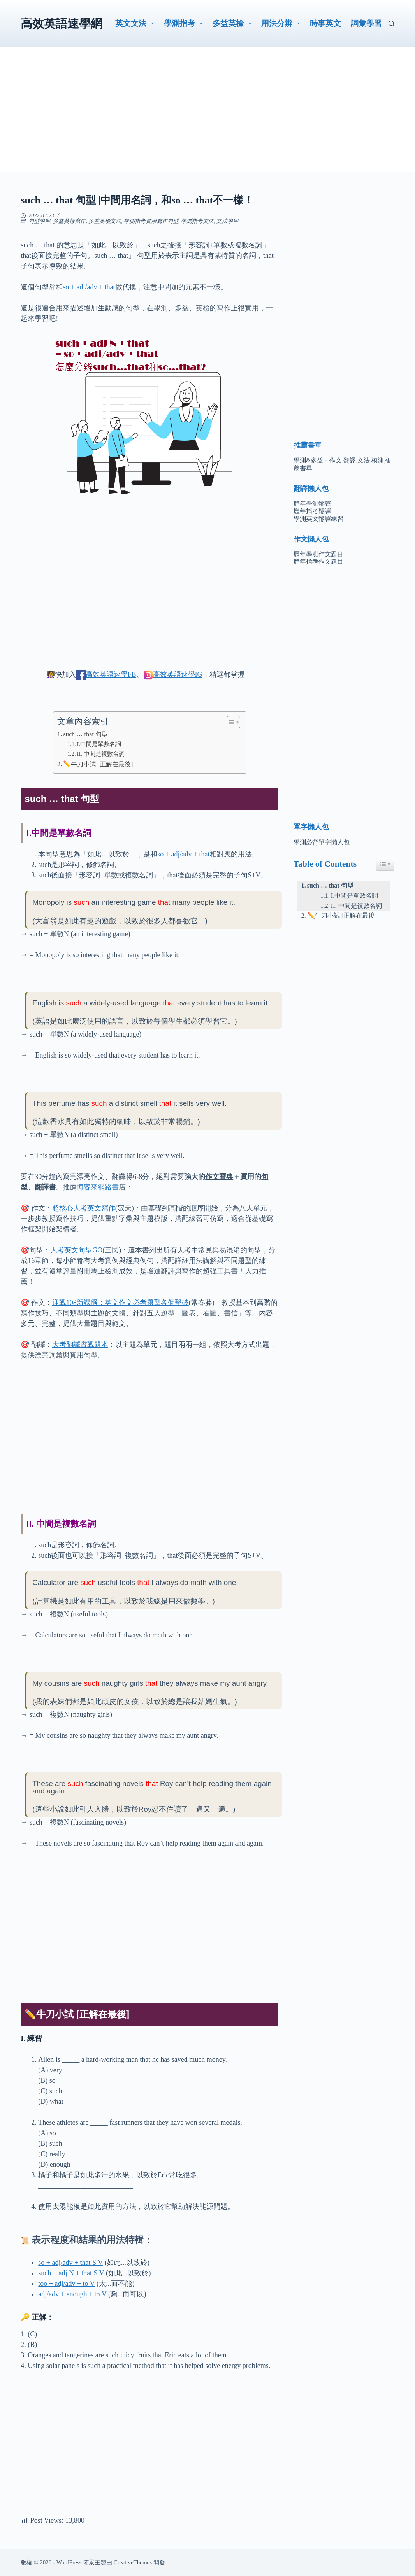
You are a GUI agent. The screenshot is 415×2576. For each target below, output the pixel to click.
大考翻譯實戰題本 (80, 1344)
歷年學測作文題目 (318, 554)
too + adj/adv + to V (66, 2283)
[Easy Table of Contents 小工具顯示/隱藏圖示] (385, 864)
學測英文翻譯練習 (318, 518)
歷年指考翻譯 (312, 511)
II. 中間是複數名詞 (101, 754)
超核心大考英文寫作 (83, 1208)
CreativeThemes (133, 2562)
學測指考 (185, 23)
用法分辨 (282, 23)
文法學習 (227, 221)
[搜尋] (391, 23)
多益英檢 (234, 23)
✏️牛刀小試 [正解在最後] (98, 764)
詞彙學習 (366, 23)
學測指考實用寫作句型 (151, 221)
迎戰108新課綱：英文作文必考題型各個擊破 (120, 1302)
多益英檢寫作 (69, 221)
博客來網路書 (98, 1187)
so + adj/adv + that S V (70, 2262)
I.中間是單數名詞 (99, 744)
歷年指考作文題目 (318, 561)
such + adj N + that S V (71, 2273)
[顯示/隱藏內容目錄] (229, 722)
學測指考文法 (197, 221)
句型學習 (39, 221)
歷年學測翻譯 (312, 503)
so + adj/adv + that (89, 287)
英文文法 (136, 23)
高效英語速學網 (61, 23)
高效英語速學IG (177, 674)
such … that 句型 (85, 734)
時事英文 (325, 23)
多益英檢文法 (104, 221)
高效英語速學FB (111, 674)
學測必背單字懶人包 (322, 842)
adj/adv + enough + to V (72, 2294)
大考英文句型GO (76, 1250)
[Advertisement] (207, 117)
